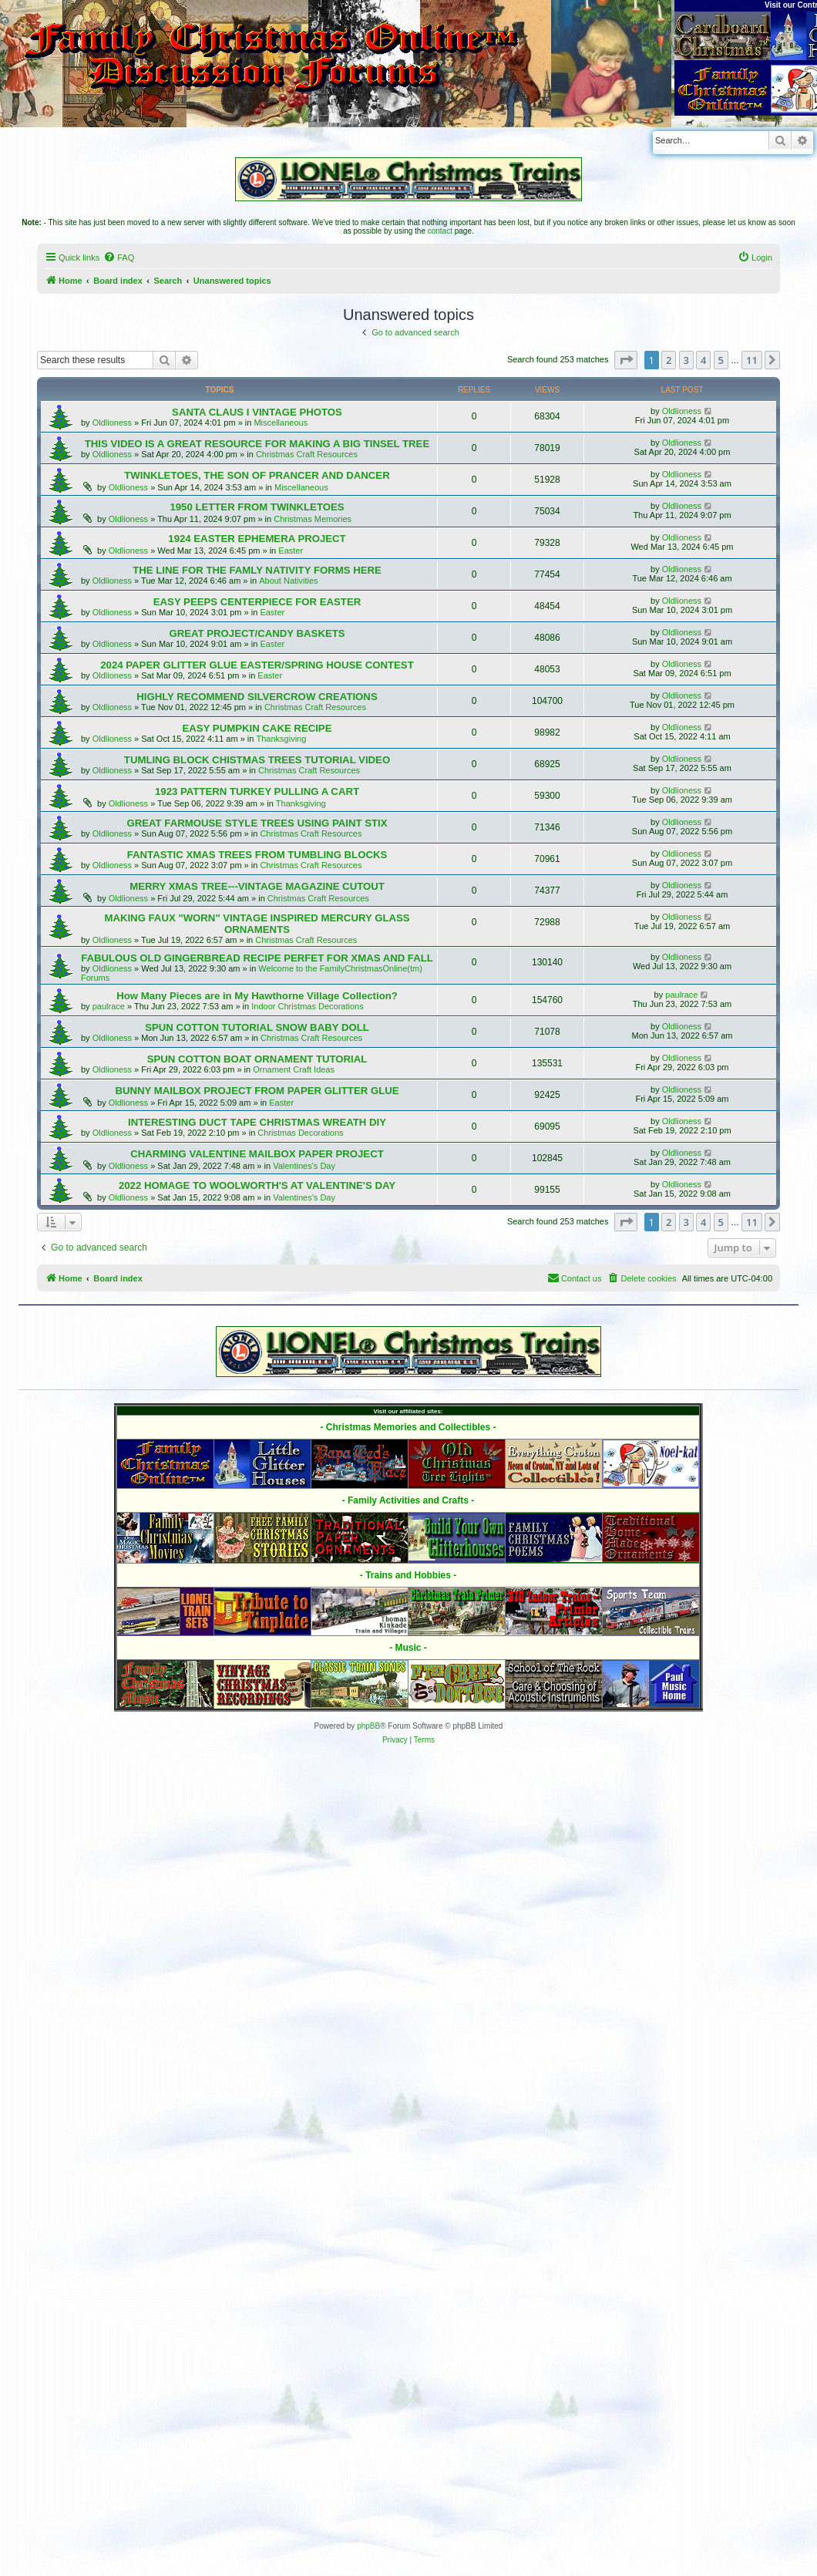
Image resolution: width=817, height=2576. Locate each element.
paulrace (108, 1006)
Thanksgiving (282, 738)
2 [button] (668, 360)
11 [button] (752, 360)
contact (440, 231)
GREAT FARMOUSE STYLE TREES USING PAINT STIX (256, 823)
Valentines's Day (304, 1165)
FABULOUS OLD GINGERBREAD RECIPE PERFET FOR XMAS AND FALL (257, 958)
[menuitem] (118, 257)
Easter (290, 550)
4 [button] (703, 360)
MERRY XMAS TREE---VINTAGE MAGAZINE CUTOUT (257, 886)
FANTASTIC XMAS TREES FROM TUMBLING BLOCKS (257, 854)
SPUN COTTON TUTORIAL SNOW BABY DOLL (257, 1027)
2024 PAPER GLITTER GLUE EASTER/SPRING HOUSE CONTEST (256, 665)
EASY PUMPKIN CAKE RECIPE (257, 728)
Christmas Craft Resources (307, 454)
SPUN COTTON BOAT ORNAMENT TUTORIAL (257, 1059)
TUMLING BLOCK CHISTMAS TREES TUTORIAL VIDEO (257, 760)
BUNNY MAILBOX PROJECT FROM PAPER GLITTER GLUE (256, 1090)
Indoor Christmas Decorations (307, 1006)
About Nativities (288, 580)
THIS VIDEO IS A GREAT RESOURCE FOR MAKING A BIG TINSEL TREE (257, 444)
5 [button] (721, 360)
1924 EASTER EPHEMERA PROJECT (256, 538)
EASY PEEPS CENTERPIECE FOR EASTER (257, 602)
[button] (625, 360)
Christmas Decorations (300, 1132)
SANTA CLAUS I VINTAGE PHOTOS (257, 412)
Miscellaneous (281, 422)
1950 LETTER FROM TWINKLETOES (257, 507)
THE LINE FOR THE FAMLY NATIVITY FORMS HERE (257, 570)
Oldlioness (112, 422)
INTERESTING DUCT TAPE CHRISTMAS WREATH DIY (257, 1122)
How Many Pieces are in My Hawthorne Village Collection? (257, 996)
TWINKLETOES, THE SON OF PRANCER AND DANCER (256, 475)
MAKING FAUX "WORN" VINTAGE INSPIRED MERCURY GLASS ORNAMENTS (256, 923)
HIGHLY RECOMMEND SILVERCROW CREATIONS (256, 696)
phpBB (368, 1726)
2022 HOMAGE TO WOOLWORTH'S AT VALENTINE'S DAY (257, 1185)
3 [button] (686, 360)
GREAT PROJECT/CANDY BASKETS (257, 633)
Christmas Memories (312, 519)
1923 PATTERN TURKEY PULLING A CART (257, 791)
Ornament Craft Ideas (294, 1069)
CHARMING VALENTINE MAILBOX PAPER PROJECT (256, 1154)
